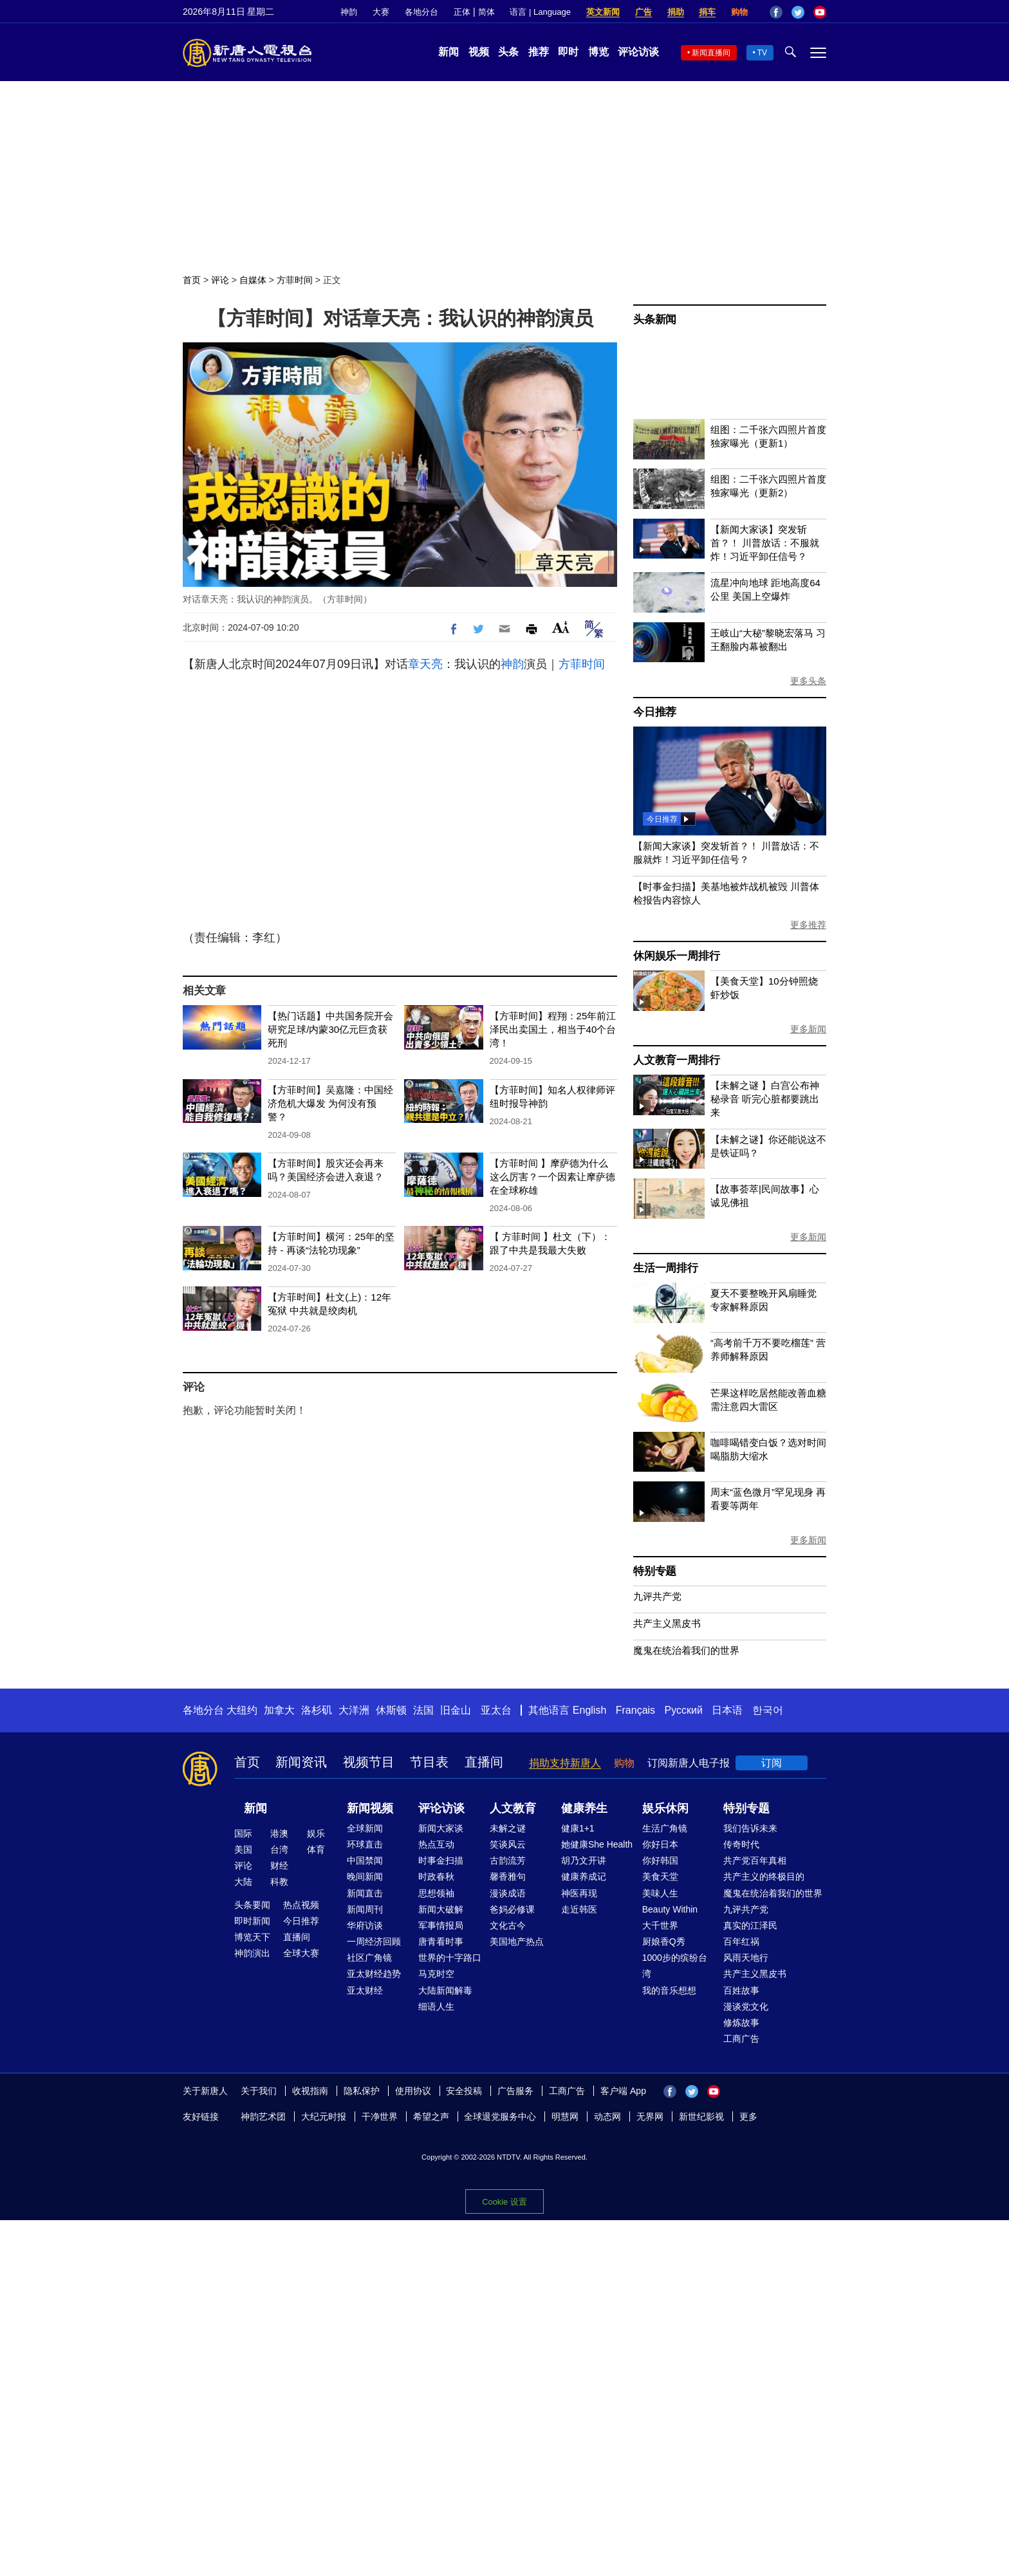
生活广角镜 (664, 1828)
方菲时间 (295, 280)
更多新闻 (808, 1029)
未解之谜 (508, 1828)
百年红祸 (741, 1941)
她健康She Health (597, 1844)
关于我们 (259, 2091)
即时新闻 (252, 1921)
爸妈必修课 (512, 1909)
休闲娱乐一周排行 (676, 956)
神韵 (348, 12)
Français (635, 1710)
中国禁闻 (365, 1860)
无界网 (649, 2116)
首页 (192, 280)
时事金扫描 (440, 1860)
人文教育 (513, 1808)
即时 (568, 51)
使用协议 (413, 2091)
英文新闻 (603, 12)
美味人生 (660, 1893)
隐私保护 (362, 2091)
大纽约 (242, 1710)
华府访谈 (365, 1925)
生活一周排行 (665, 1268)
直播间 (484, 1762)
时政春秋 (436, 1876)
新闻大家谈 (440, 1828)
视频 (478, 51)
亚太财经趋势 (374, 1974)
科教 (279, 1881)
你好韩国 (660, 1860)
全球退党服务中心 (500, 2116)
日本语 (727, 1710)
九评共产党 (657, 1596)
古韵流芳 (508, 1860)
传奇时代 (741, 1844)
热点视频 (301, 1905)
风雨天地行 (745, 1957)
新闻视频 (370, 1808)
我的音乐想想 (669, 1990)
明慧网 (565, 2116)
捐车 (707, 12)
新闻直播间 (711, 52)
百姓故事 (741, 1990)
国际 (243, 1833)
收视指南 (310, 2091)
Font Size (560, 627)
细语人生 (436, 2006)
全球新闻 (365, 1828)
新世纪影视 (701, 2116)
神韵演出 (252, 1953)
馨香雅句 (508, 1876)
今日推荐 (654, 712)
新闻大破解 (440, 1909)
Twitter (797, 12)
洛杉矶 (316, 1710)
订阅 (771, 1762)
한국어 (767, 1710)
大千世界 (660, 1925)
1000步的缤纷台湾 (674, 1965)
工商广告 (741, 2039)
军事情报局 (440, 1925)
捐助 (675, 12)
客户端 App (623, 2091)
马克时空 (436, 1974)
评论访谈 (638, 51)
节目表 (429, 1762)
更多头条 (808, 681)
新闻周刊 (365, 1909)
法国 (423, 1710)
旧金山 (455, 1710)
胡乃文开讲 (583, 1860)
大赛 (381, 12)
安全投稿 (464, 2091)
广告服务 (515, 2091)
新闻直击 (365, 1893)
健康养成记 (583, 1876)
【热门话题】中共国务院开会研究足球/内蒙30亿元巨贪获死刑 (330, 1029)
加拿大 (279, 1710)
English (589, 1710)
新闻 (448, 51)
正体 (462, 12)
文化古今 (508, 1925)
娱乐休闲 (665, 1808)
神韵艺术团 (263, 2116)
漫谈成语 (508, 1893)
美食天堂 (660, 1876)
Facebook (776, 12)
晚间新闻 (365, 1876)
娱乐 (316, 1833)
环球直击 (365, 1844)
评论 (220, 280)
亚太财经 (365, 1990)
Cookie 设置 (504, 2202)
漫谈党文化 (745, 2006)
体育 (316, 1849)
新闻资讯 (301, 1762)
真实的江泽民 (750, 1925)
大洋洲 (353, 1710)
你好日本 (660, 1844)
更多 (748, 2116)
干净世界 (380, 2116)
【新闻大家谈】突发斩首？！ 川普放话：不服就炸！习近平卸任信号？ (764, 543)
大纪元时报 (323, 2116)
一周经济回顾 (374, 1941)
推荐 (538, 51)
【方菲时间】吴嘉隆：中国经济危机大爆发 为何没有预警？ (330, 1103)
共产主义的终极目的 (763, 1876)
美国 (243, 1849)
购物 (739, 12)
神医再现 (579, 1893)
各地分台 (421, 12)
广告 (643, 12)
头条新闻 (654, 319)
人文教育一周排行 (676, 1060)
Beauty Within (670, 1909)
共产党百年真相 (754, 1860)
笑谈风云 (508, 1844)
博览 (598, 51)
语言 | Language (540, 12)
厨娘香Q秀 (663, 1941)
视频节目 (368, 1762)
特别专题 (654, 1571)
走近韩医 (579, 1909)
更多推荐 (808, 925)
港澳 (279, 1833)
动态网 (607, 2116)
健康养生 (584, 1808)
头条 (508, 51)
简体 (486, 12)
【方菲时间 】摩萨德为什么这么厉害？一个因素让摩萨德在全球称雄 (552, 1177)
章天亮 (425, 664)
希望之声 (431, 2116)
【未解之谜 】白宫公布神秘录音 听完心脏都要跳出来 (764, 1099)
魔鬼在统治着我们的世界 (686, 1650)
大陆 (243, 1881)
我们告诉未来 (750, 1828)
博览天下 (252, 1937)
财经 (279, 1865)
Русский (684, 1710)
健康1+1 (578, 1828)
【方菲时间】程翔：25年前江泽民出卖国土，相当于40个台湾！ (553, 1029)
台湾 (279, 1849)
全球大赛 (301, 1953)
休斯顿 (391, 1710)
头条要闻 (252, 1905)
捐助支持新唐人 (565, 1762)
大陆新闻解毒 (445, 1990)
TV (762, 52)
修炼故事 (741, 2022)
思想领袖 (436, 1893)
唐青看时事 (440, 1941)
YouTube (819, 12)
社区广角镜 (369, 1957)
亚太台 (496, 1710)
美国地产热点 (517, 1941)
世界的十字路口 (449, 1957)
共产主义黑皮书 (667, 1623)
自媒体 (252, 280)
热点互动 (436, 1844)
